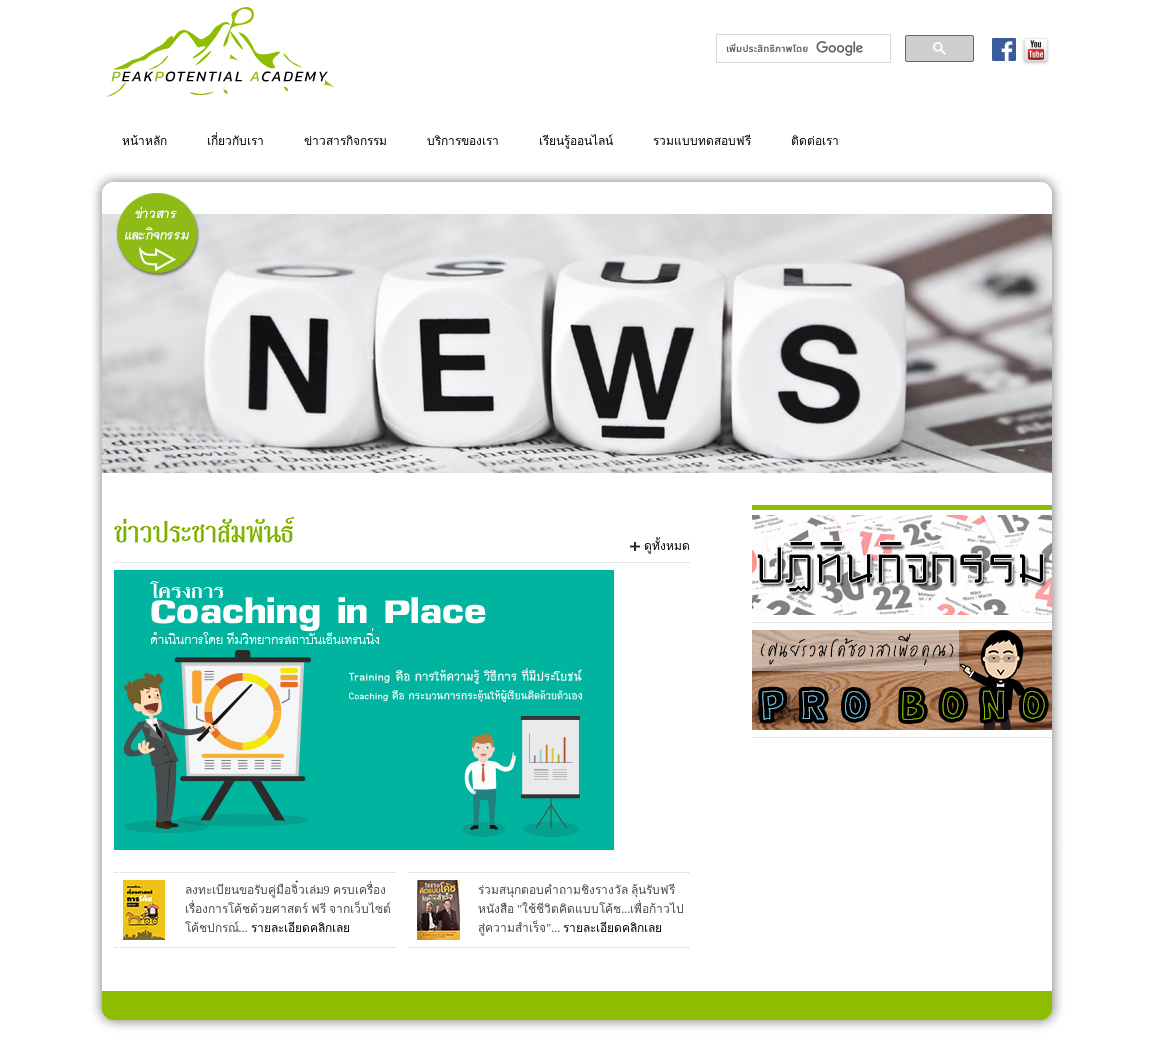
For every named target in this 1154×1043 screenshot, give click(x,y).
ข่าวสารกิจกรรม (345, 140)
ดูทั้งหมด (667, 546)
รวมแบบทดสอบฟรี (702, 140)
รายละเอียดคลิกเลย (300, 928)
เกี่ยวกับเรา (235, 140)
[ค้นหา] (801, 49)
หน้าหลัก (144, 140)
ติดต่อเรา (815, 140)
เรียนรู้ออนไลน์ (576, 140)
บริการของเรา (463, 140)
